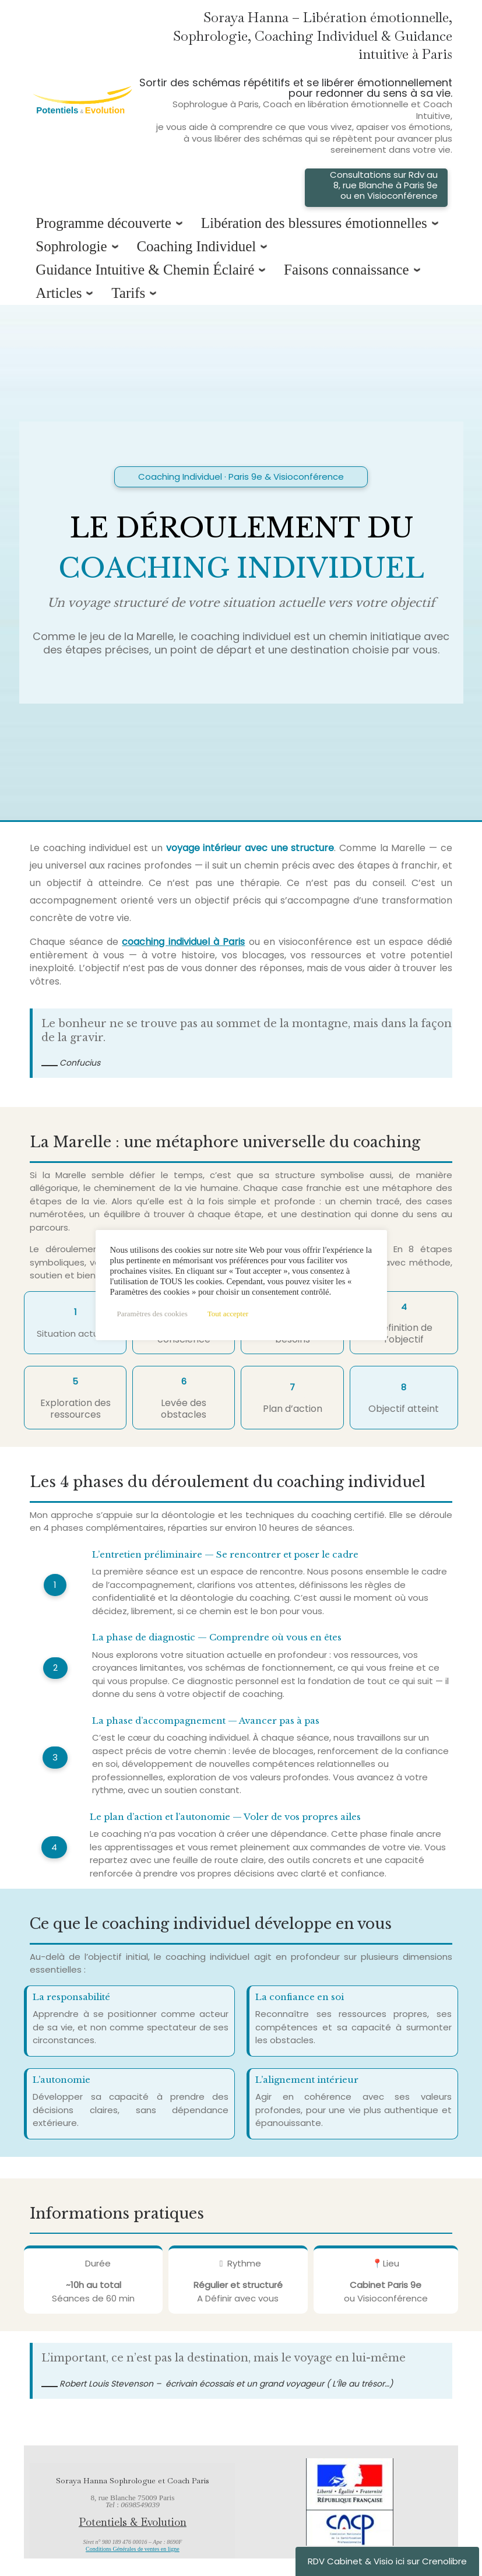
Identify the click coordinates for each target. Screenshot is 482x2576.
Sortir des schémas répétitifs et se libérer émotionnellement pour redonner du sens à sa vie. (295, 115)
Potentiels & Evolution (133, 2522)
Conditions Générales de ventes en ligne (133, 2549)
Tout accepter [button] (227, 1313)
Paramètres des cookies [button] (152, 1313)
